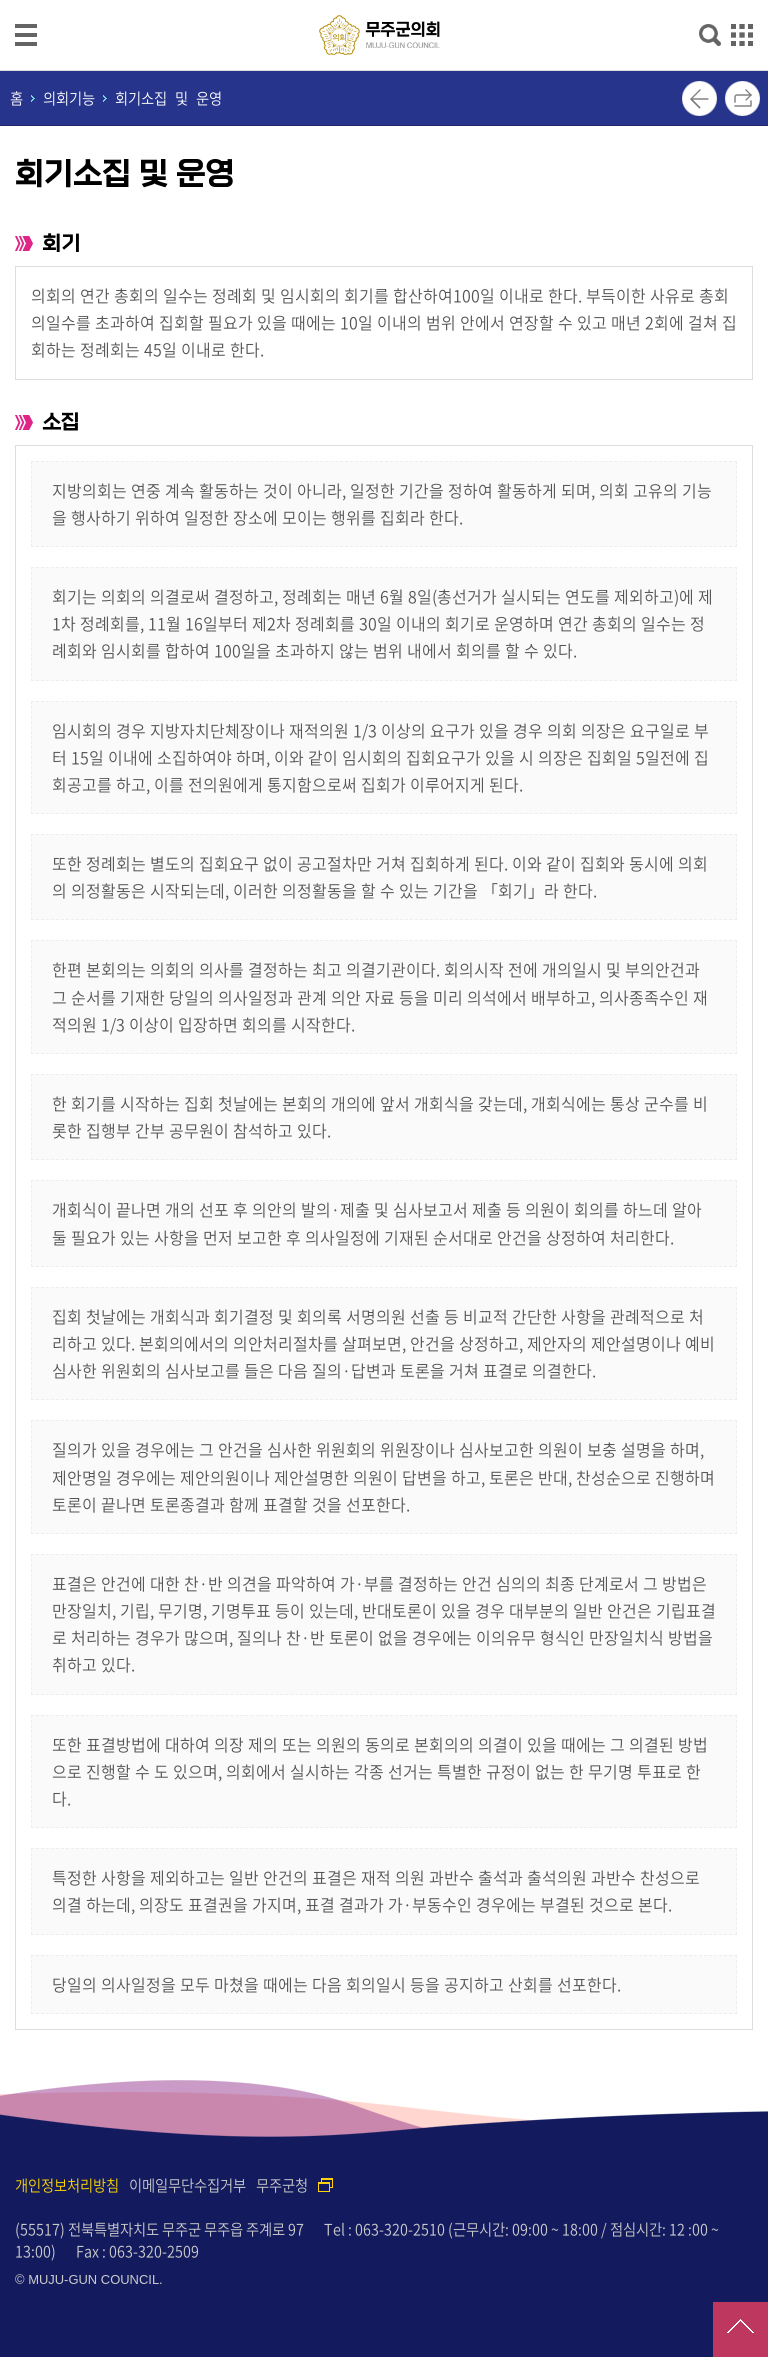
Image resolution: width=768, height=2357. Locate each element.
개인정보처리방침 (67, 2185)
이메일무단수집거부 (187, 2185)
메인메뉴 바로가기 (384, 1)
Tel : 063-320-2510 (384, 2229)
